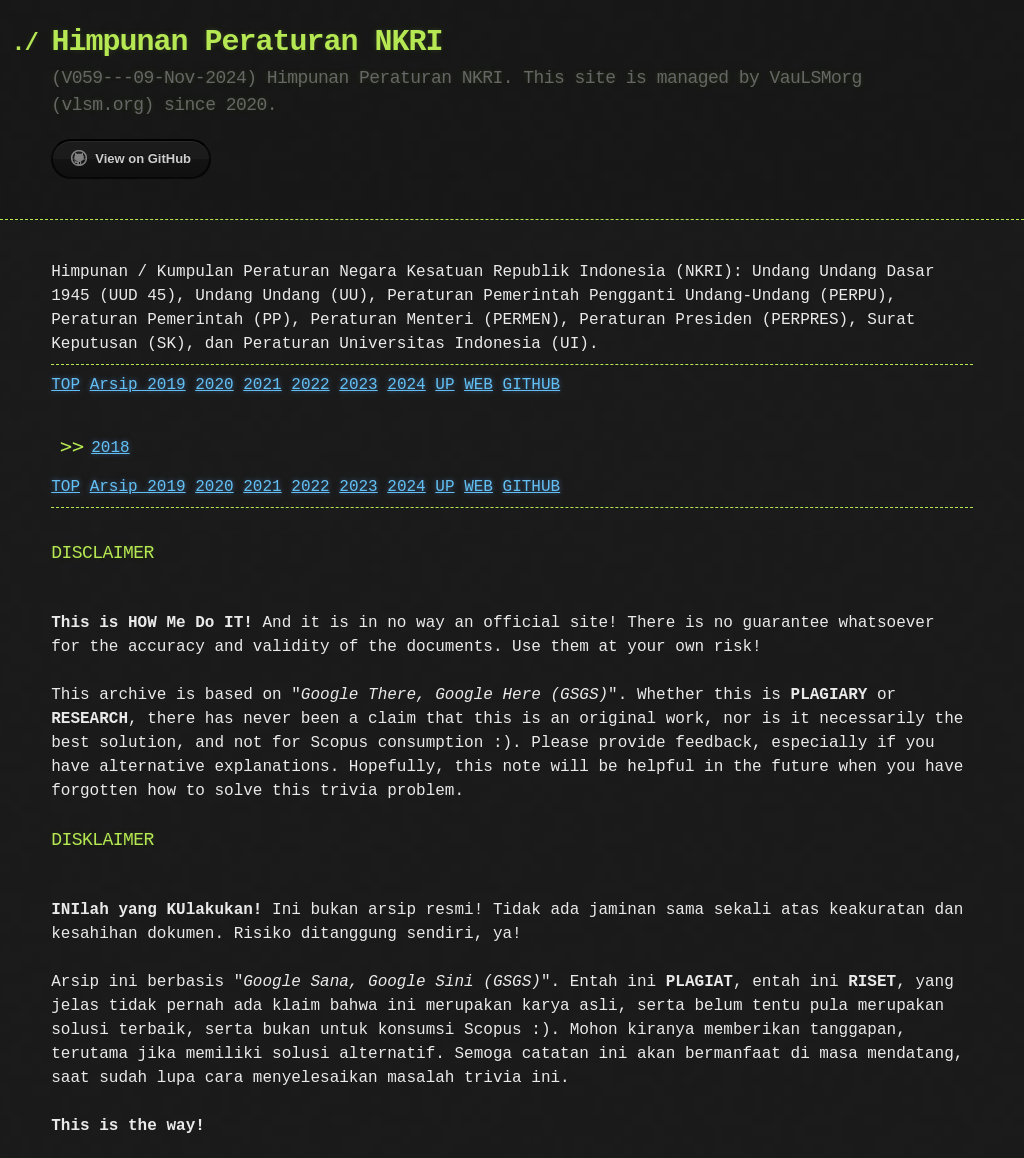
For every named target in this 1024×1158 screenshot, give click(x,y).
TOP (65, 385)
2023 (358, 385)
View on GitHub (131, 158)
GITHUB (532, 385)
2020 (214, 385)
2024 (406, 385)
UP (444, 385)
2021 (262, 385)
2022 (310, 385)
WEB (478, 385)
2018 (110, 448)
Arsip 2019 (138, 385)
